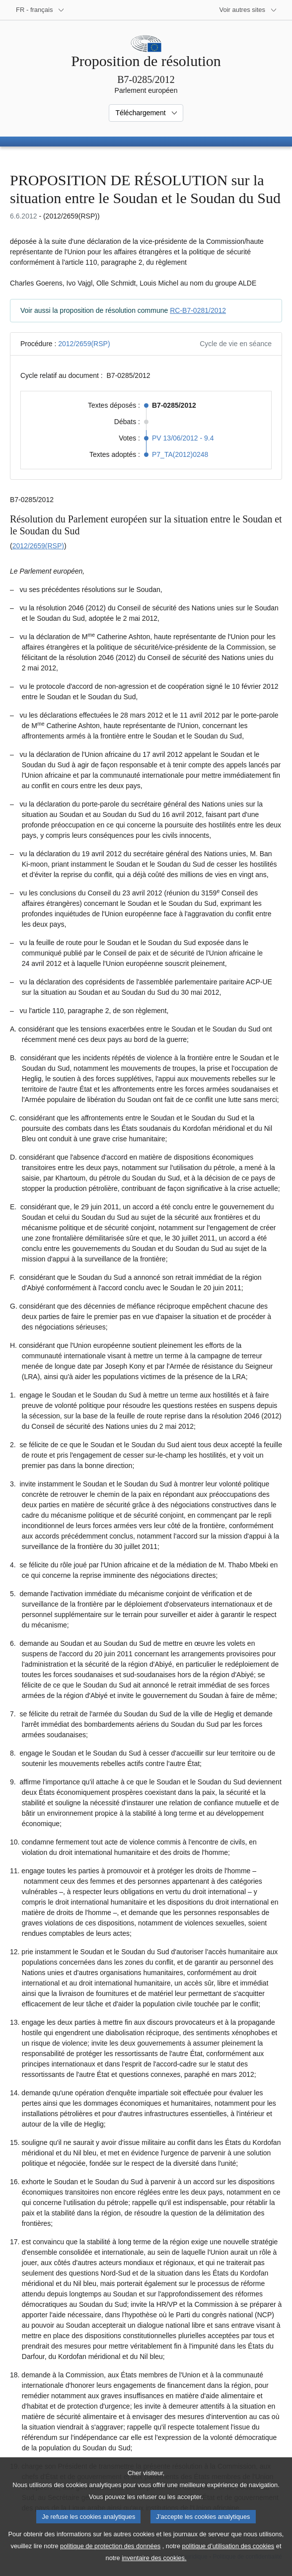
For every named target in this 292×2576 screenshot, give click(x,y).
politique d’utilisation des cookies (228, 2558)
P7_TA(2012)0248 (180, 454)
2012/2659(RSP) (84, 344)
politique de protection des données (110, 2558)
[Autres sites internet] (249, 10)
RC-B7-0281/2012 (198, 310)
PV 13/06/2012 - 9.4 (183, 438)
